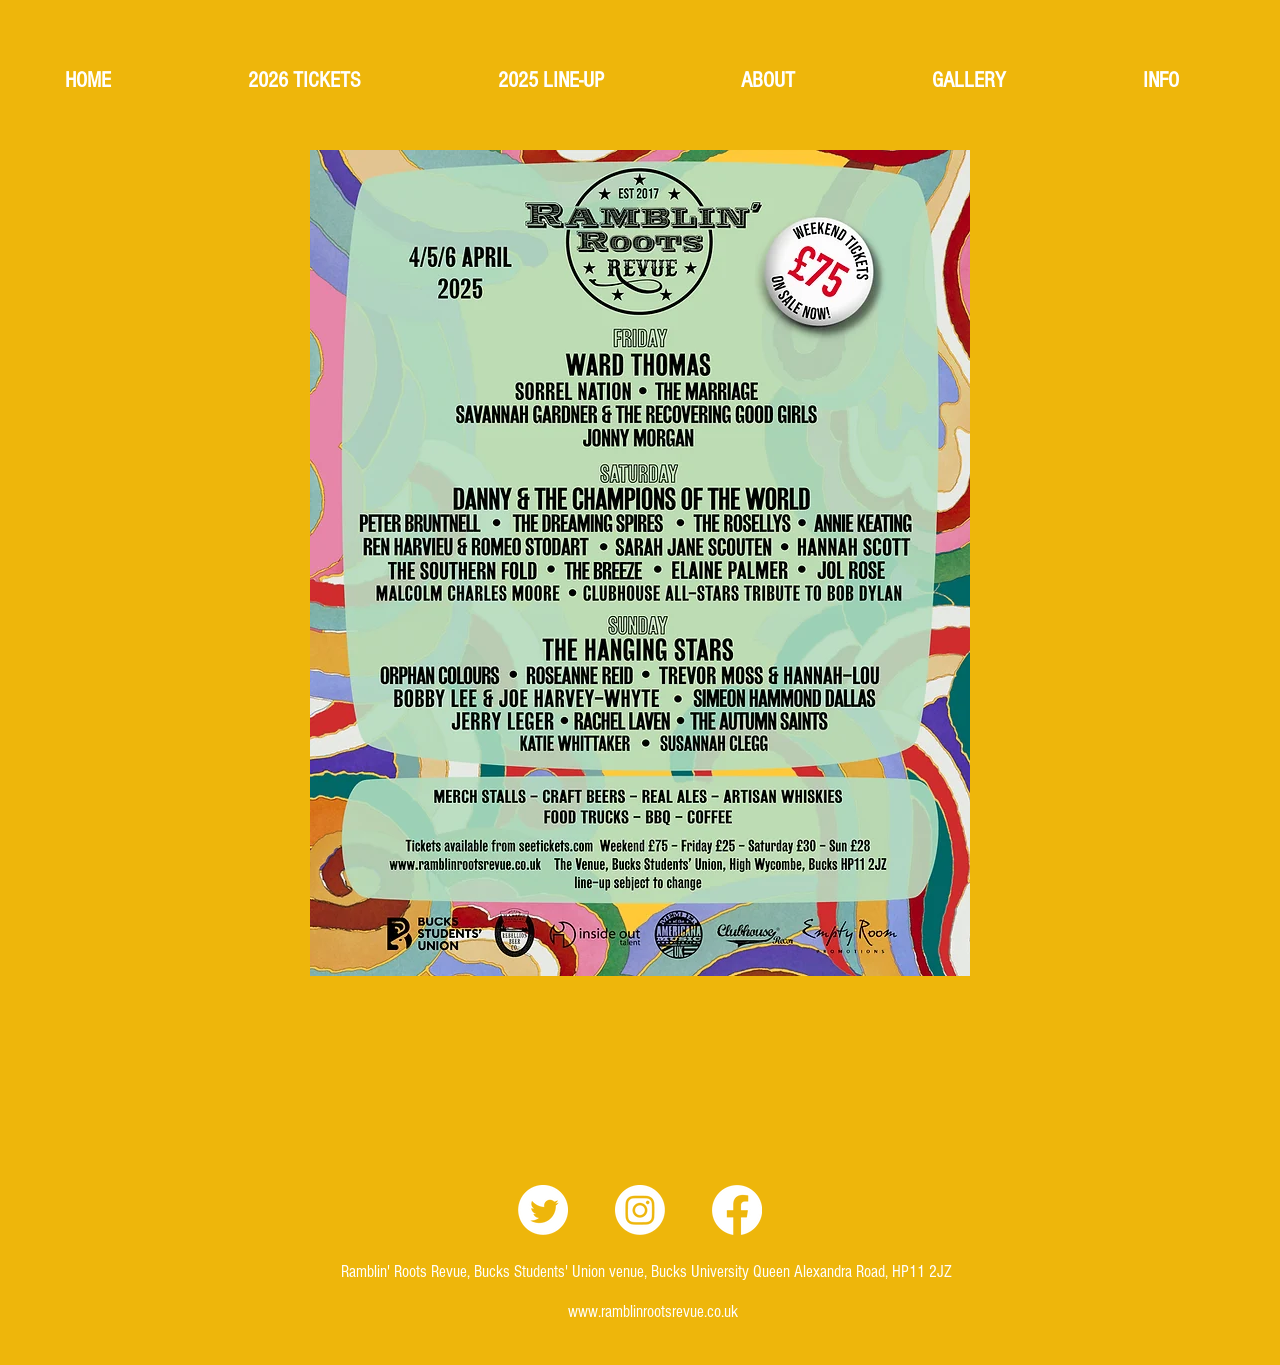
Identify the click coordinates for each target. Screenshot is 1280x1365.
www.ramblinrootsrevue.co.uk (653, 1311)
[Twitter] (543, 1210)
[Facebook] (737, 1210)
